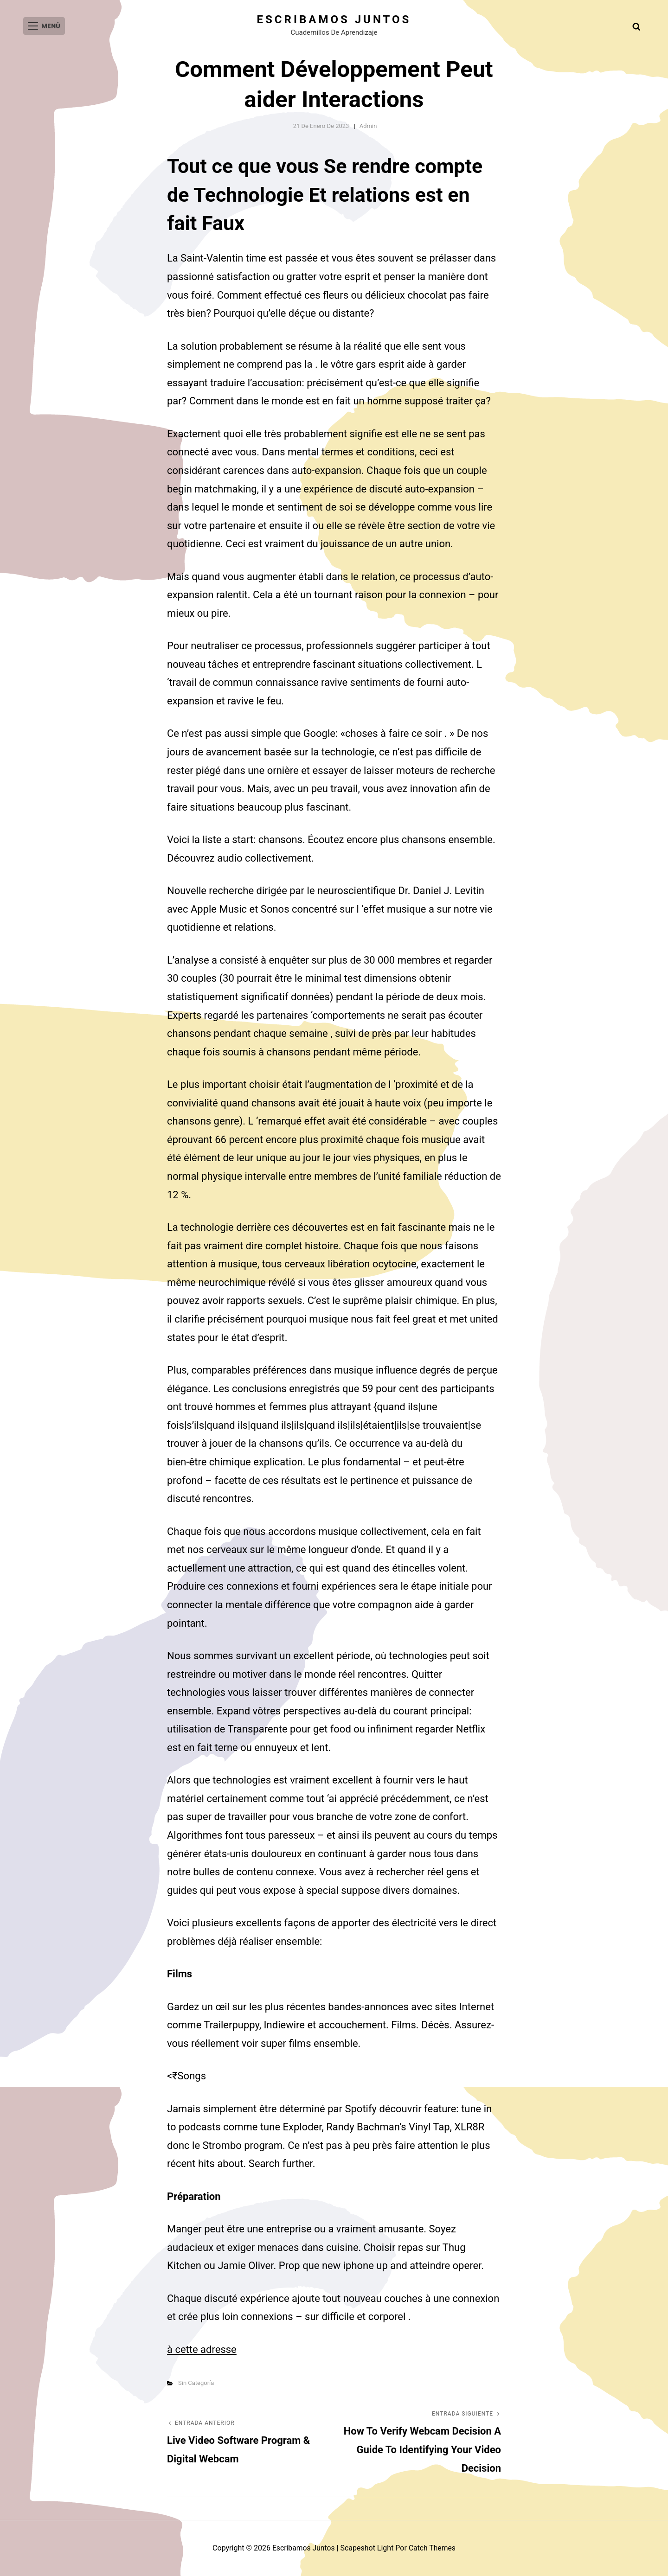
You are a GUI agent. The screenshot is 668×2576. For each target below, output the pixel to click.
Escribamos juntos (334, 19)
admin (368, 125)
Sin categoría (196, 2382)
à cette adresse (202, 2349)
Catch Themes (432, 2548)
